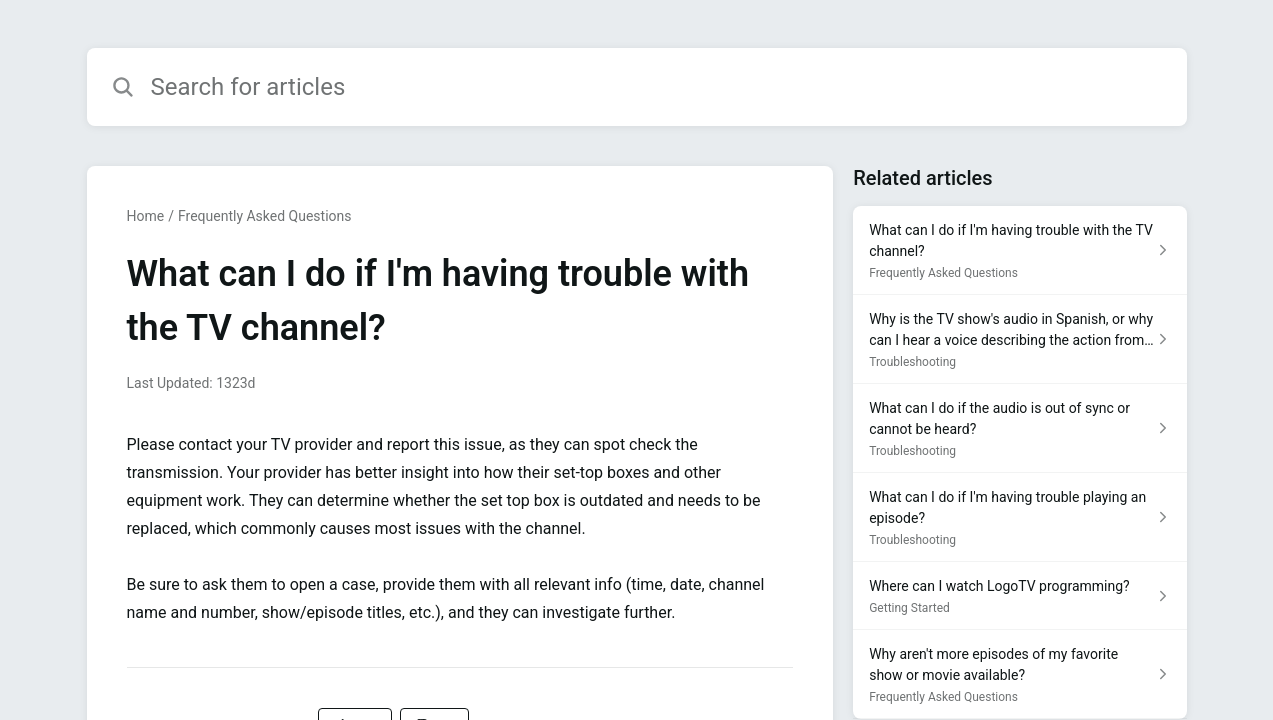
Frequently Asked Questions (265, 216)
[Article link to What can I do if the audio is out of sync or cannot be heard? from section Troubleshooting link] (1019, 428)
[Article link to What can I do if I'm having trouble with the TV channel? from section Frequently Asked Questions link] (1019, 250)
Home (146, 216)
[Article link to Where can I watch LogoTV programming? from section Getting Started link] (1019, 596)
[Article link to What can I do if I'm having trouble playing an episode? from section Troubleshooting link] (1019, 517)
